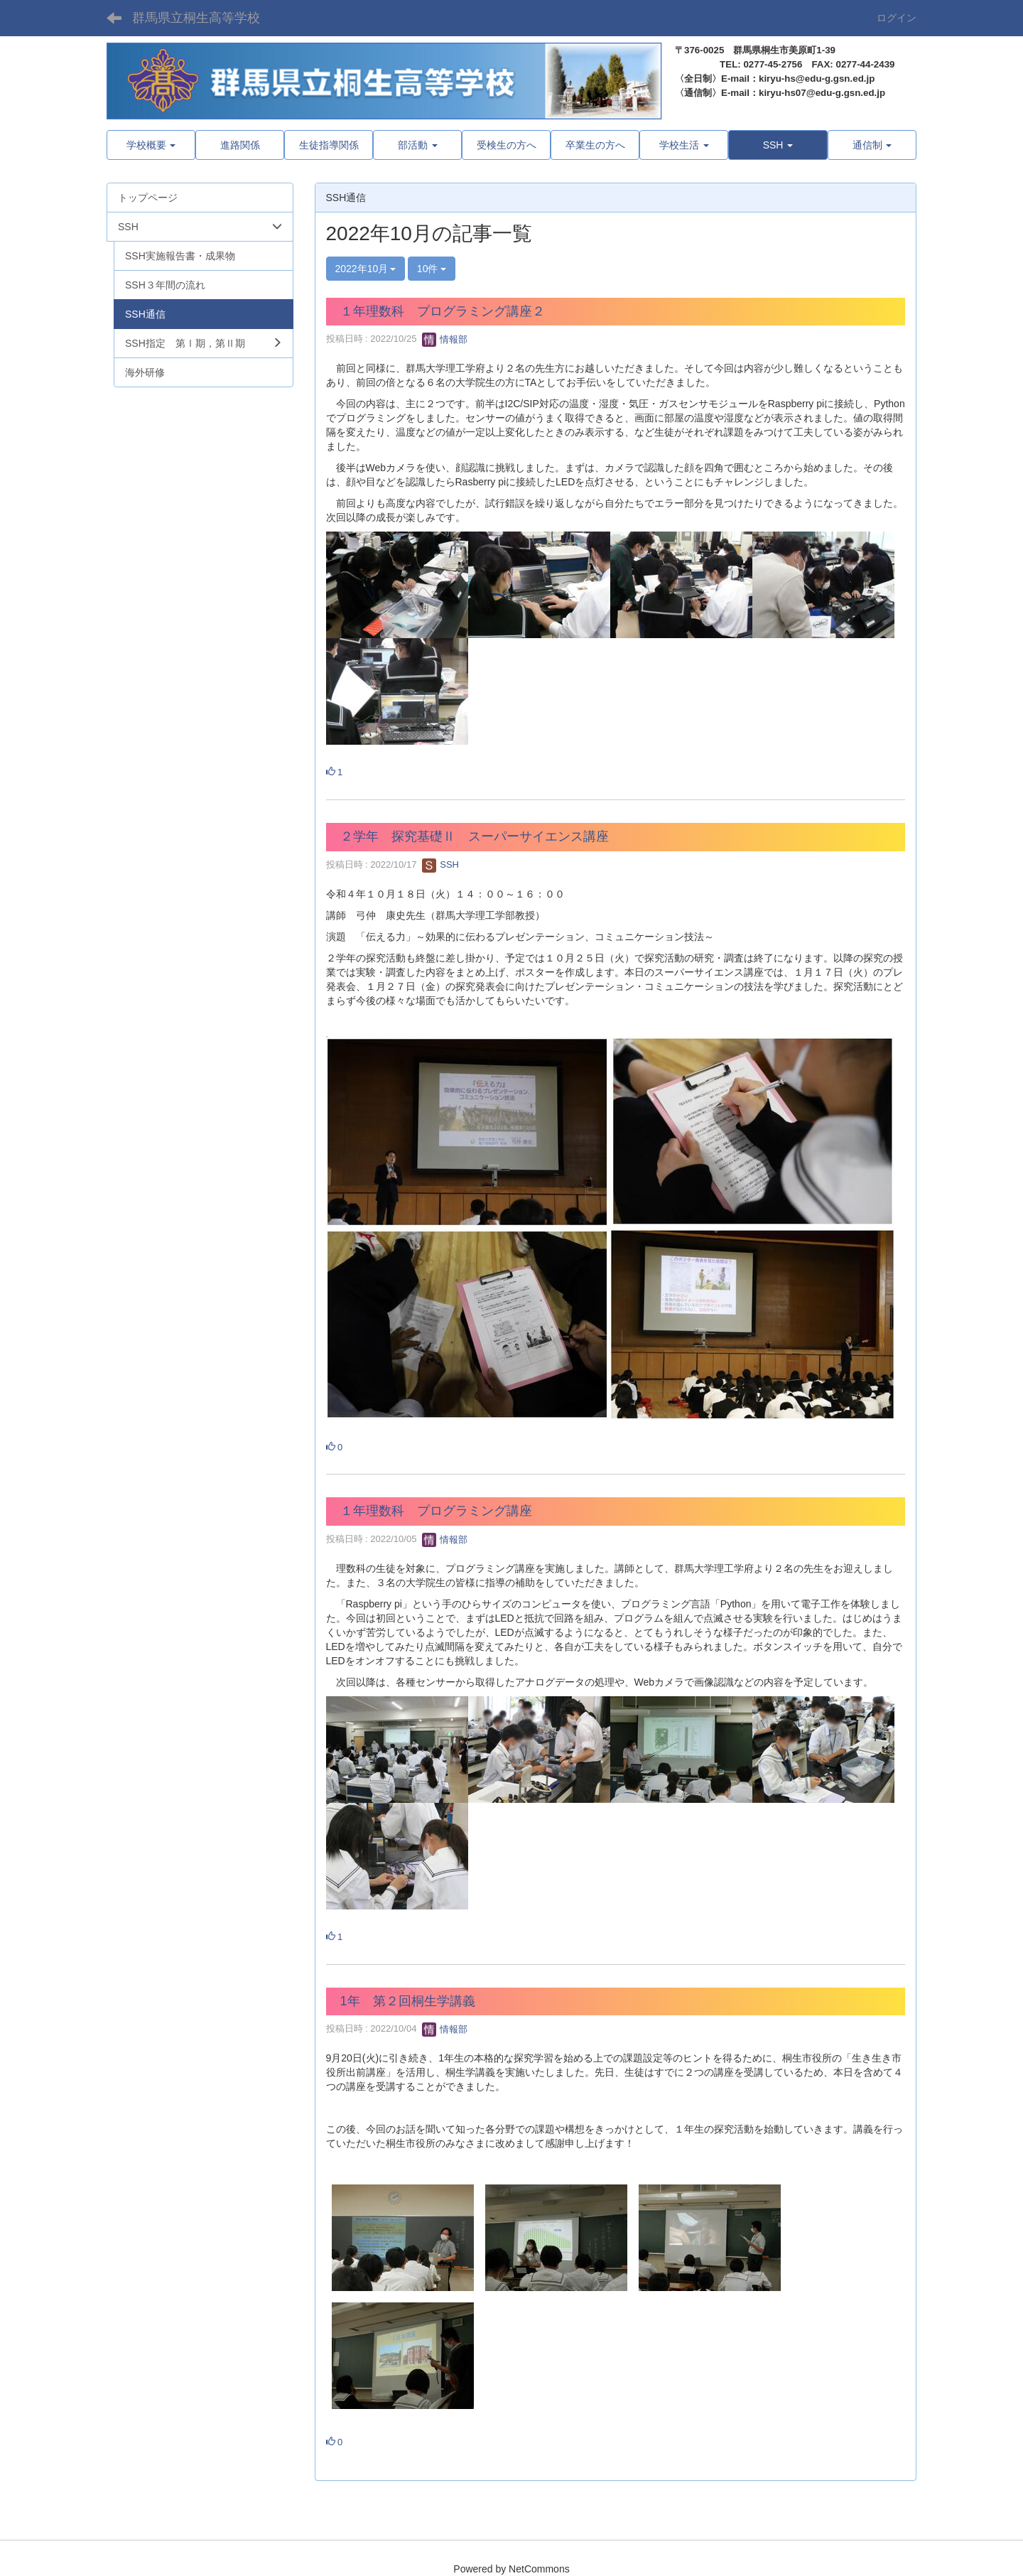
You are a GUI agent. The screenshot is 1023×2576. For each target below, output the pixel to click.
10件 (431, 268)
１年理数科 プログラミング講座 (436, 1511)
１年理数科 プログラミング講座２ (442, 311)
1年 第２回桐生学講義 (407, 2001)
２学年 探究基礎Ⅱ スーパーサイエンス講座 (474, 836)
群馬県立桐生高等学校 (196, 18)
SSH (440, 864)
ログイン (896, 17)
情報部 (445, 339)
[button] (778, 145)
